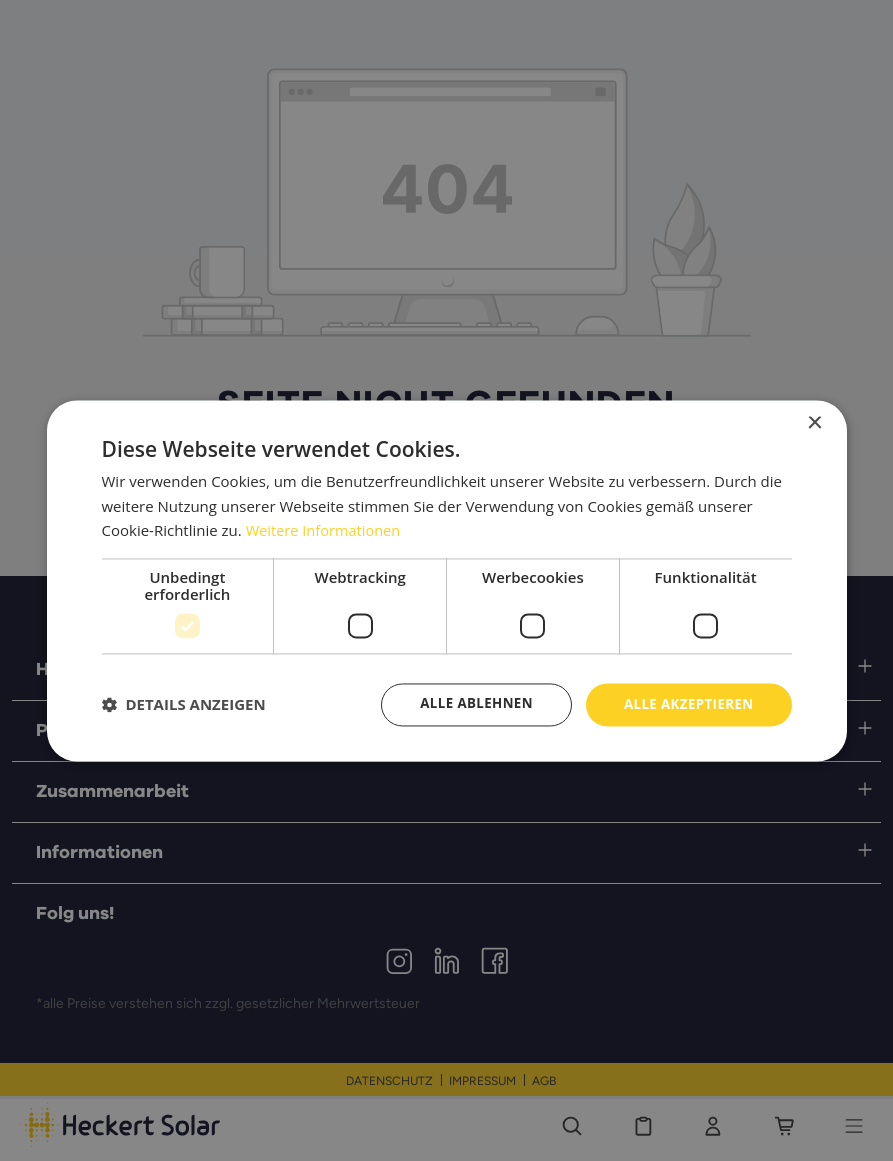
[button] (184, 705)
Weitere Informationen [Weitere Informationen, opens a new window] (325, 530)
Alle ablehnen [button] (467, 703)
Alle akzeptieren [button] (685, 703)
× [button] (814, 422)
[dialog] (446, 580)
